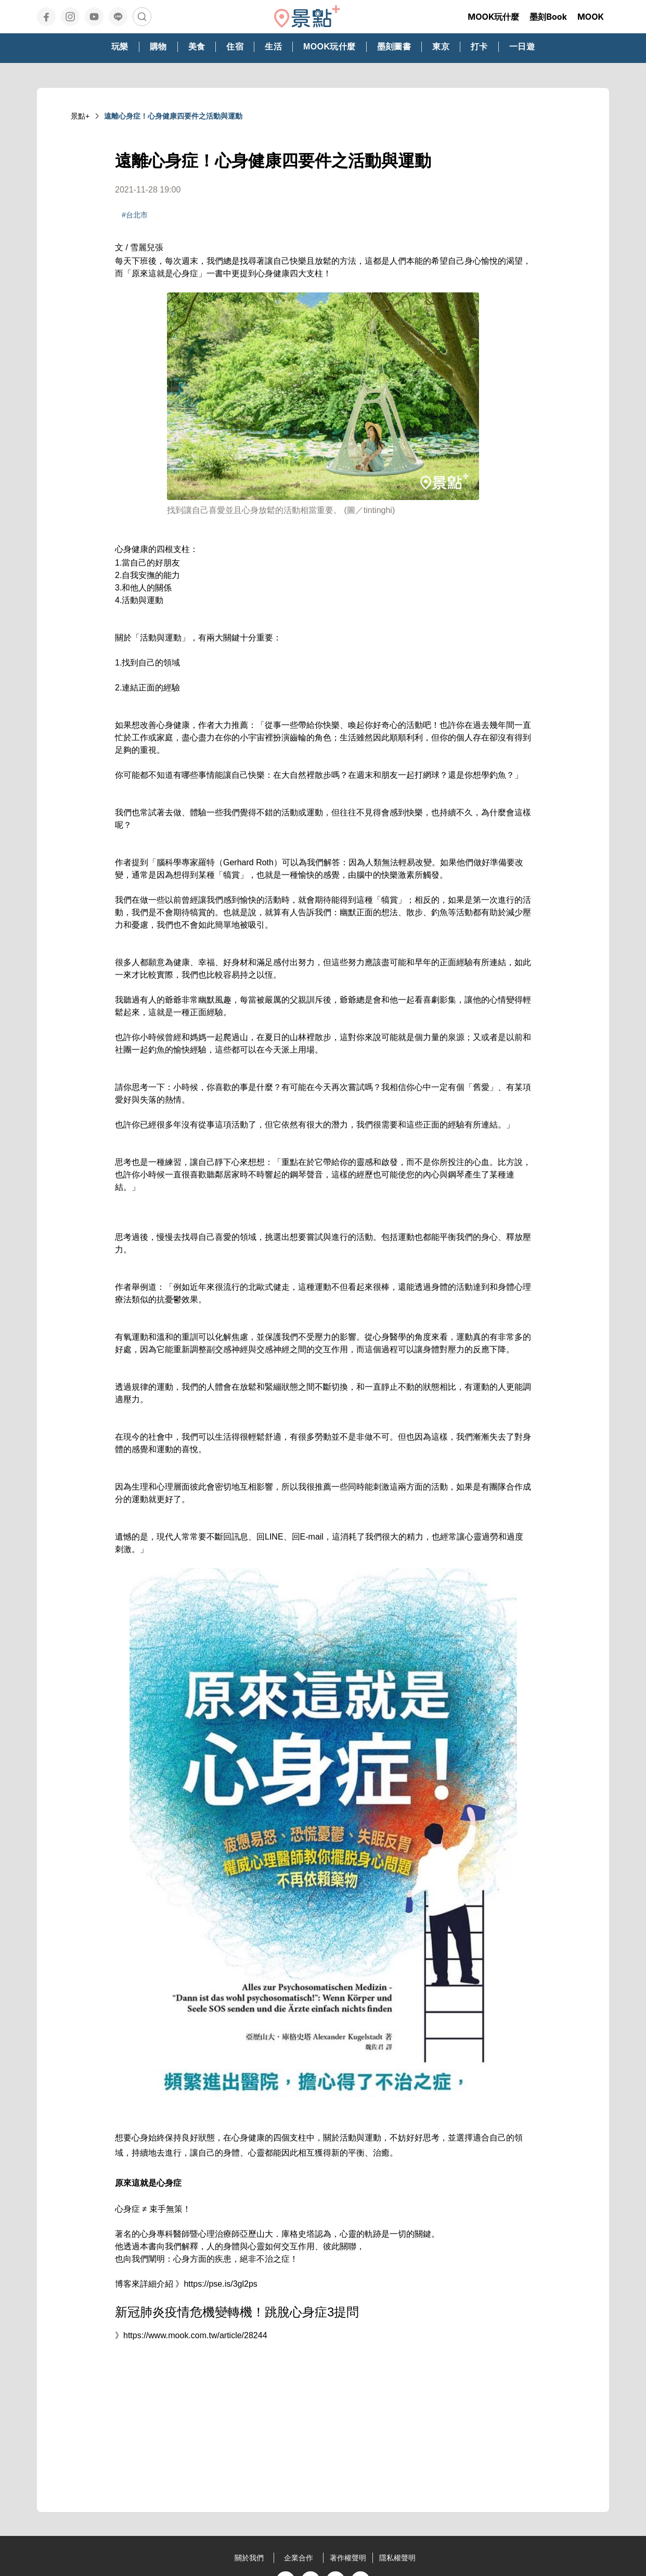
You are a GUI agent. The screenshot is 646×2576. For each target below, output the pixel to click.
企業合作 (298, 2558)
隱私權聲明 (397, 2558)
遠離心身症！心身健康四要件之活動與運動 (173, 116)
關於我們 (249, 2558)
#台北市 (135, 215)
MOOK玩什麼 (493, 16)
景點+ (80, 116)
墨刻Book (548, 16)
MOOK (590, 16)
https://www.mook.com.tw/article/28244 (195, 2335)
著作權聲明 (348, 2558)
